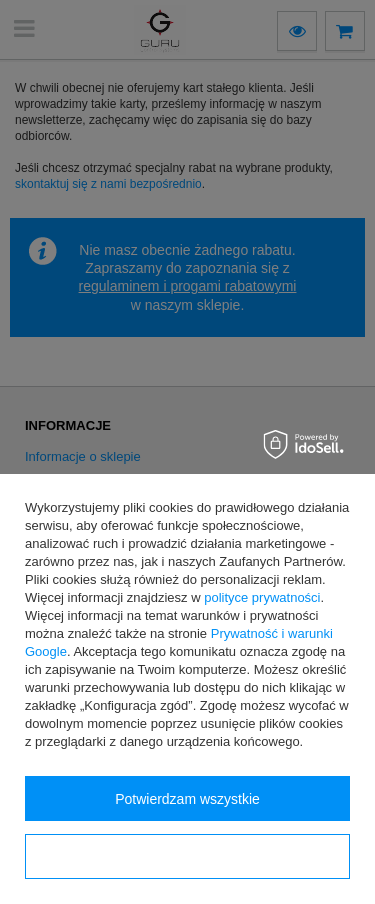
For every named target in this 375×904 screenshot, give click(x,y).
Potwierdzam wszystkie (187, 799)
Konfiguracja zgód (187, 857)
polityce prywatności (262, 597)
